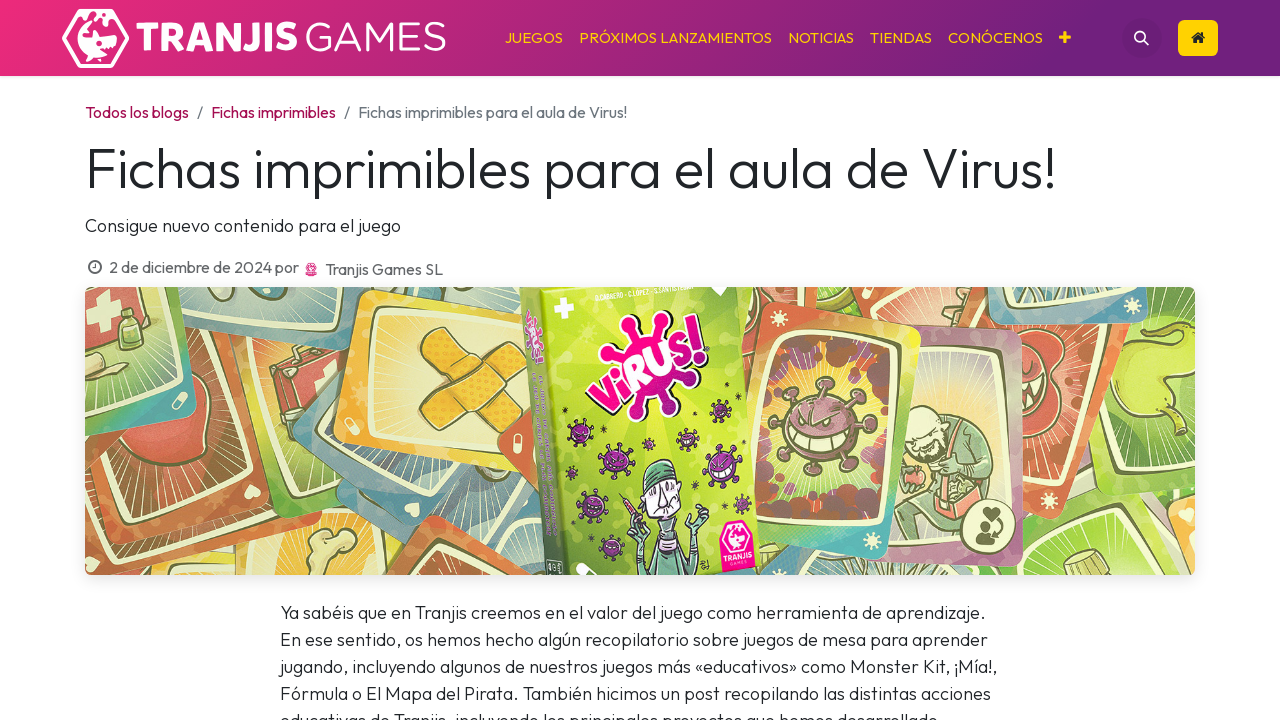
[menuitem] (534, 38)
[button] (1142, 38)
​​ (1198, 37)
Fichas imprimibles (273, 112)
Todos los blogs (137, 112)
